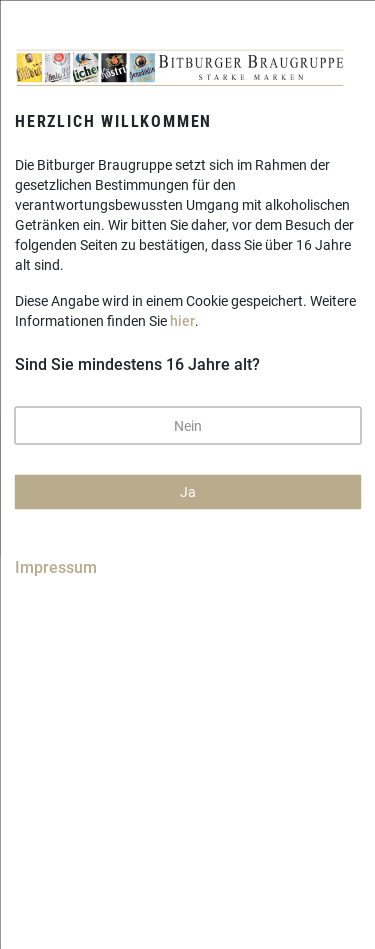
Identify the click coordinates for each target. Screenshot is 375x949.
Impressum (56, 566)
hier (182, 321)
